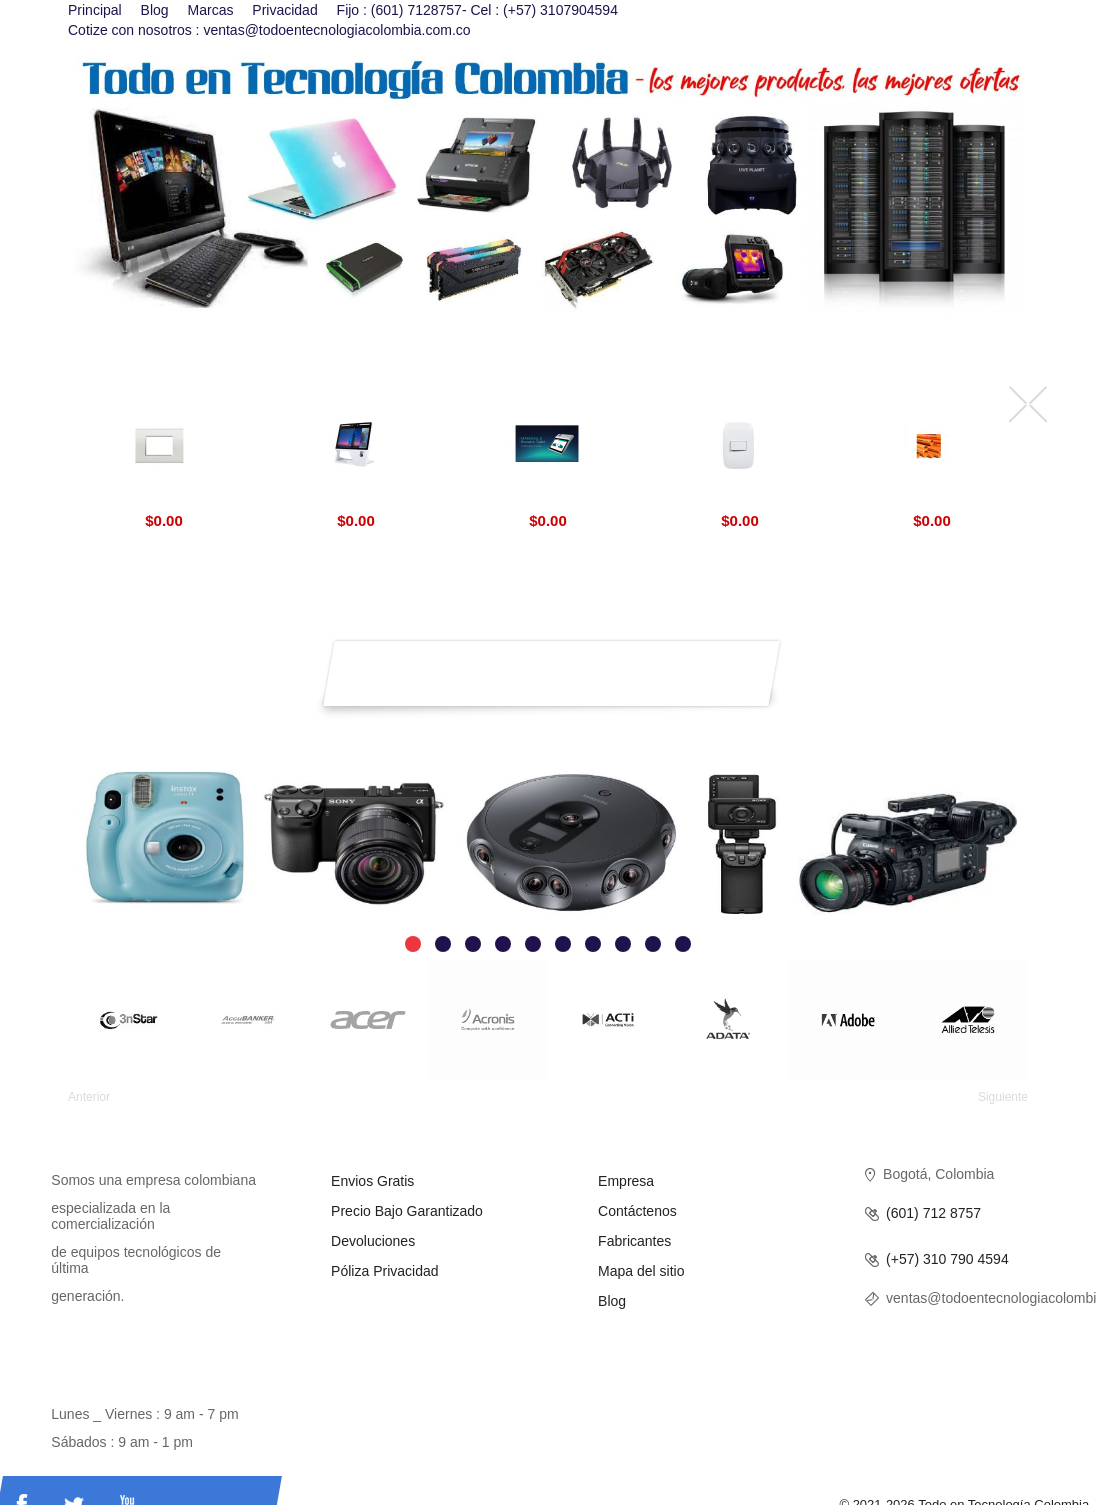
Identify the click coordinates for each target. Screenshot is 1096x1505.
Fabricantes (634, 1241)
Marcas (211, 10)
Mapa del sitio (641, 1271)
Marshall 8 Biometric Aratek (548, 497)
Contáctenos (637, 1211)
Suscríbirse (754, 657)
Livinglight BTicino (164, 497)
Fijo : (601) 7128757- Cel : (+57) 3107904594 (477, 10)
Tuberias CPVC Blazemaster (932, 497)
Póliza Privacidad (384, 1271)
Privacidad (284, 10)
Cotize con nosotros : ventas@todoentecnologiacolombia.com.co (269, 30)
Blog (155, 10)
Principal (95, 10)
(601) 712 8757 (933, 1213)
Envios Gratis (372, 1181)
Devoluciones (373, 1241)
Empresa (626, 1181)
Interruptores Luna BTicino (740, 497)
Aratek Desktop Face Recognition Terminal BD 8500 (356, 497)
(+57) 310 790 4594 (947, 1259)
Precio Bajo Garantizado (407, 1211)
